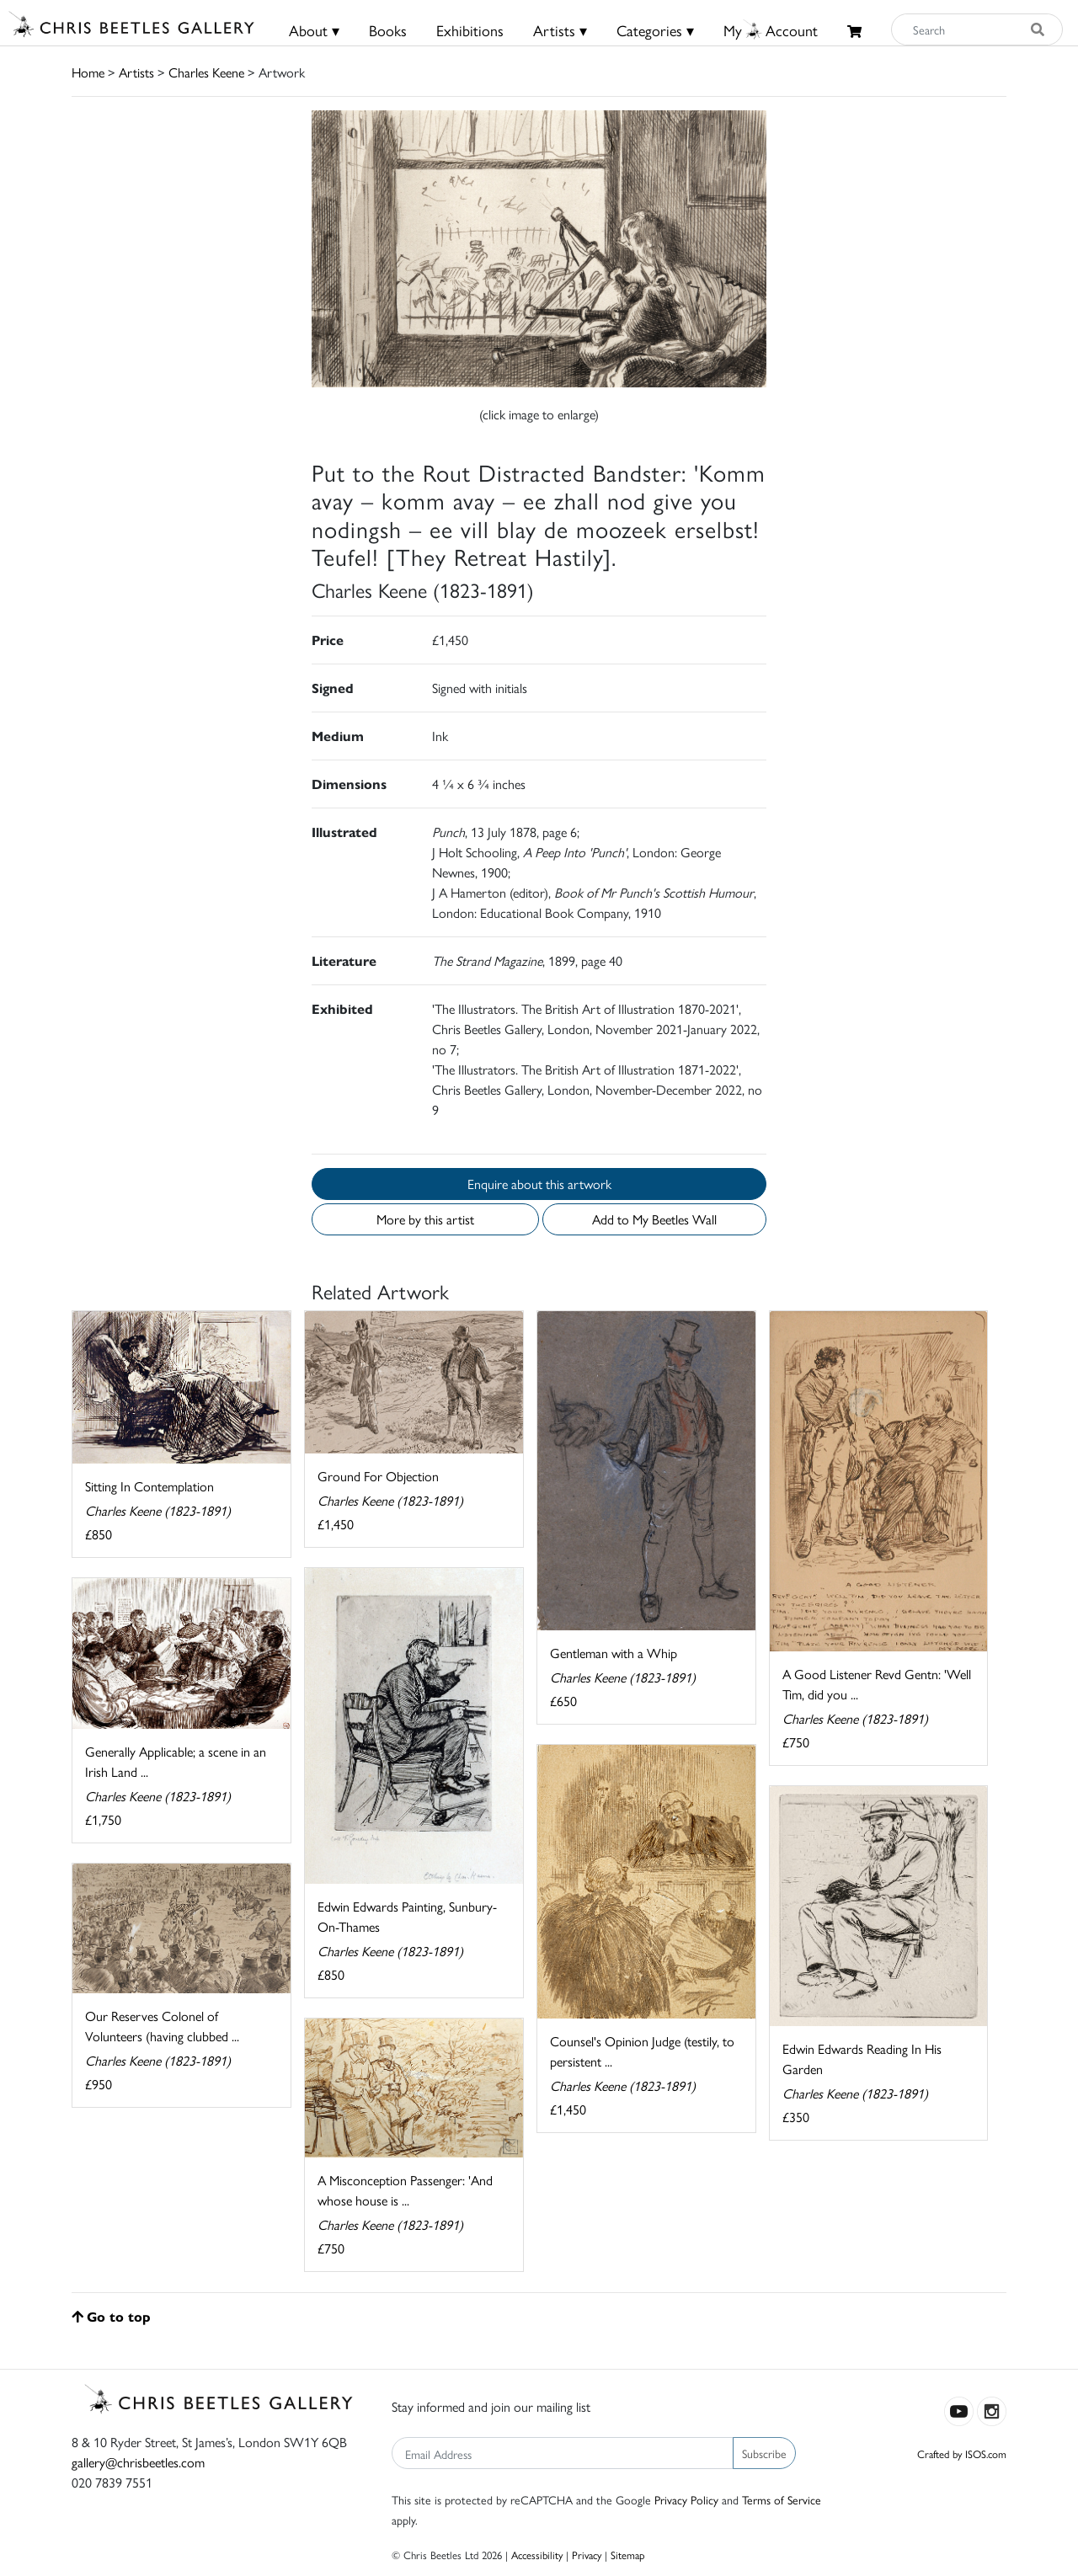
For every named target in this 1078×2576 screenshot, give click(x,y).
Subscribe (764, 2453)
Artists (136, 72)
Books (388, 29)
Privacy (586, 2555)
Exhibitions (470, 29)
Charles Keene (206, 72)
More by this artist (425, 1219)
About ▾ (314, 29)
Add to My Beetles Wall (654, 1219)
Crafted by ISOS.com (961, 2453)
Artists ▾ (560, 29)
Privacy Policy (686, 2499)
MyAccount (770, 29)
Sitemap (628, 2555)
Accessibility (537, 2555)
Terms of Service (781, 2499)
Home (88, 72)
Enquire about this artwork (539, 1183)
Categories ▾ (655, 29)
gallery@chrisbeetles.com (138, 2462)
